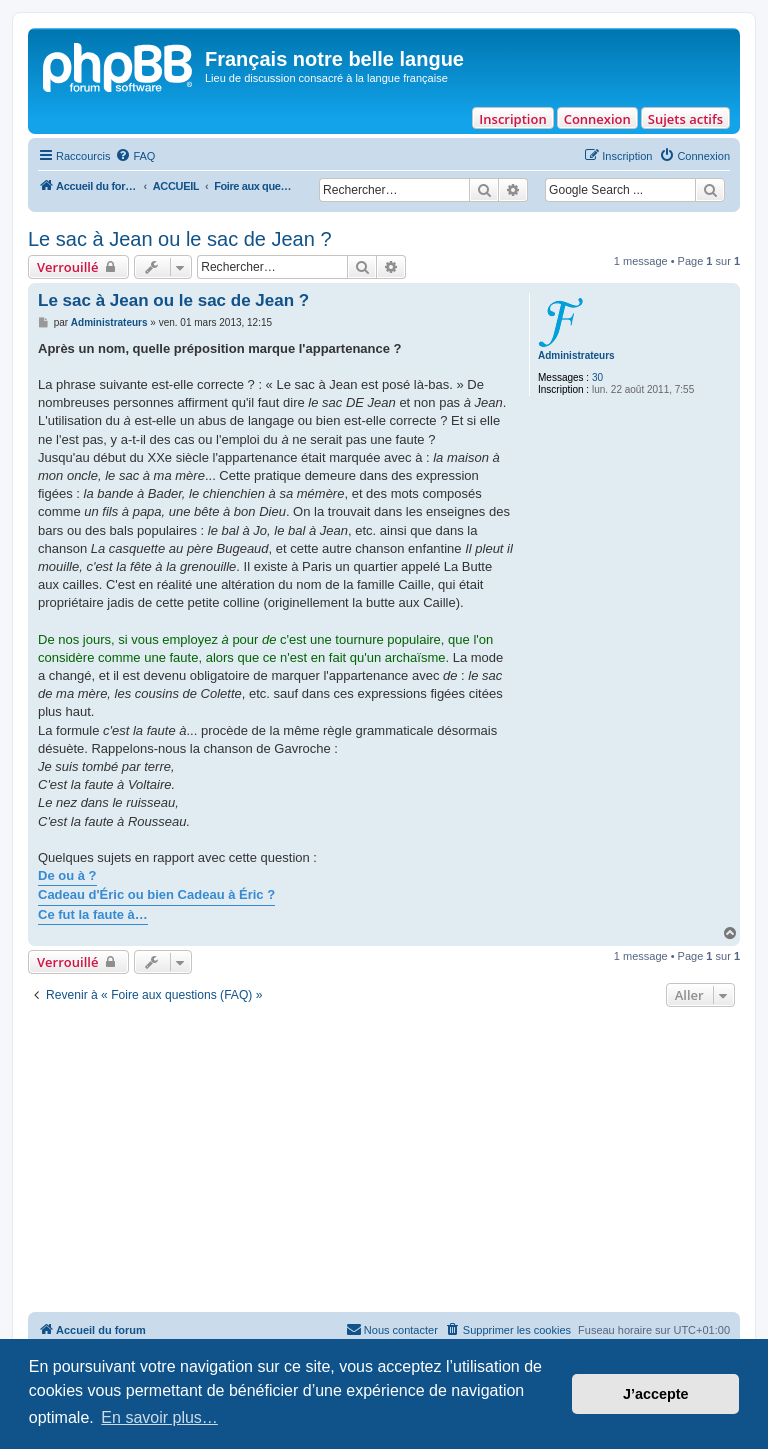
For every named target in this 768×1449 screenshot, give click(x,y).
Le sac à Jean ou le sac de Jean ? (180, 239)
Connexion (597, 119)
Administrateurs (576, 355)
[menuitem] (135, 156)
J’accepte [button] (656, 1394)
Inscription (512, 119)
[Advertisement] (384, 1162)
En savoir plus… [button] (159, 1417)
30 (597, 377)
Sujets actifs (685, 119)
